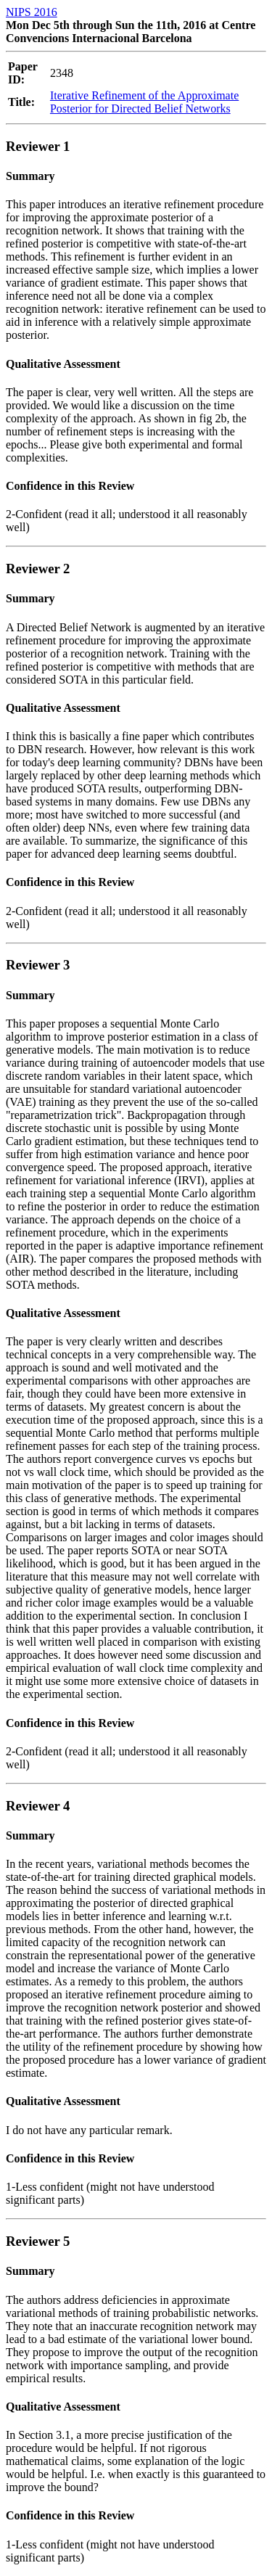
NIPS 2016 (31, 12)
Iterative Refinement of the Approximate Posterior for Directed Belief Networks (144, 102)
